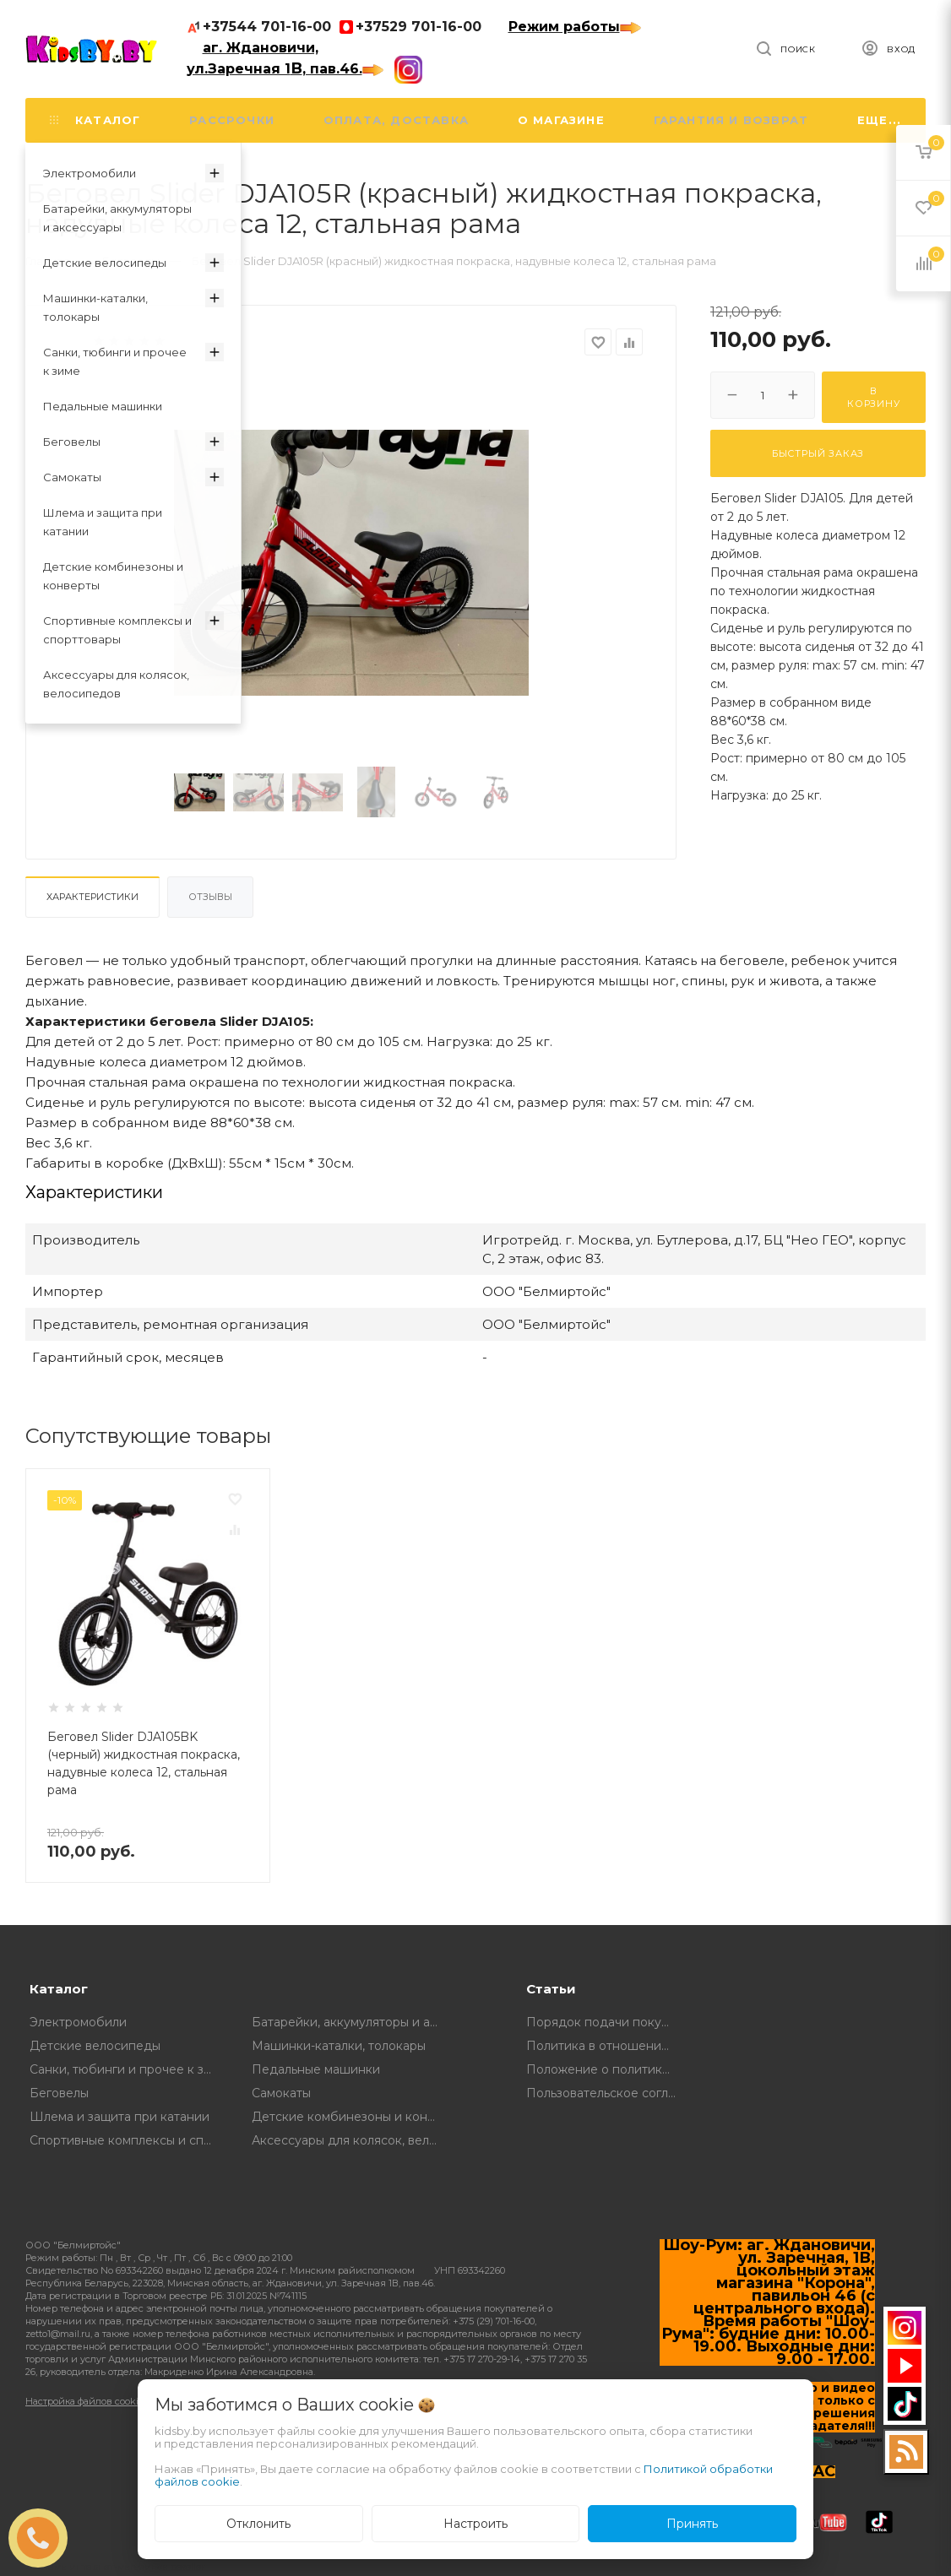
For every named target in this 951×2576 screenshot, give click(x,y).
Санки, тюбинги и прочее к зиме (128, 2069)
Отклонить (258, 2523)
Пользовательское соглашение (605, 2093)
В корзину (873, 397)
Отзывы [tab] (210, 897)
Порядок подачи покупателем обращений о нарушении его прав (605, 2022)
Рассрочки (231, 120)
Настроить (475, 2523)
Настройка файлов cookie (84, 2401)
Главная (47, 261)
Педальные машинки (316, 2069)
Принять (692, 2523)
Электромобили (78, 2022)
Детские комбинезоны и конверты (350, 2116)
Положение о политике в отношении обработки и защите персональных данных (605, 2069)
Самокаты (281, 2093)
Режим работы (574, 27)
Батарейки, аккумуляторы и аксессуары (350, 2022)
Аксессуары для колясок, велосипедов (350, 2140)
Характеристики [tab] (92, 897)
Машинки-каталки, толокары (339, 2045)
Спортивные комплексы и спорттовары (128, 2140)
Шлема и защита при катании (119, 2116)
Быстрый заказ (818, 453)
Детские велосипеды (95, 2045)
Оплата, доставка (396, 120)
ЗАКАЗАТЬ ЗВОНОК (45, 2538)
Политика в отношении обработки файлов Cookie (605, 2045)
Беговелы (59, 2093)
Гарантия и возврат (731, 120)
